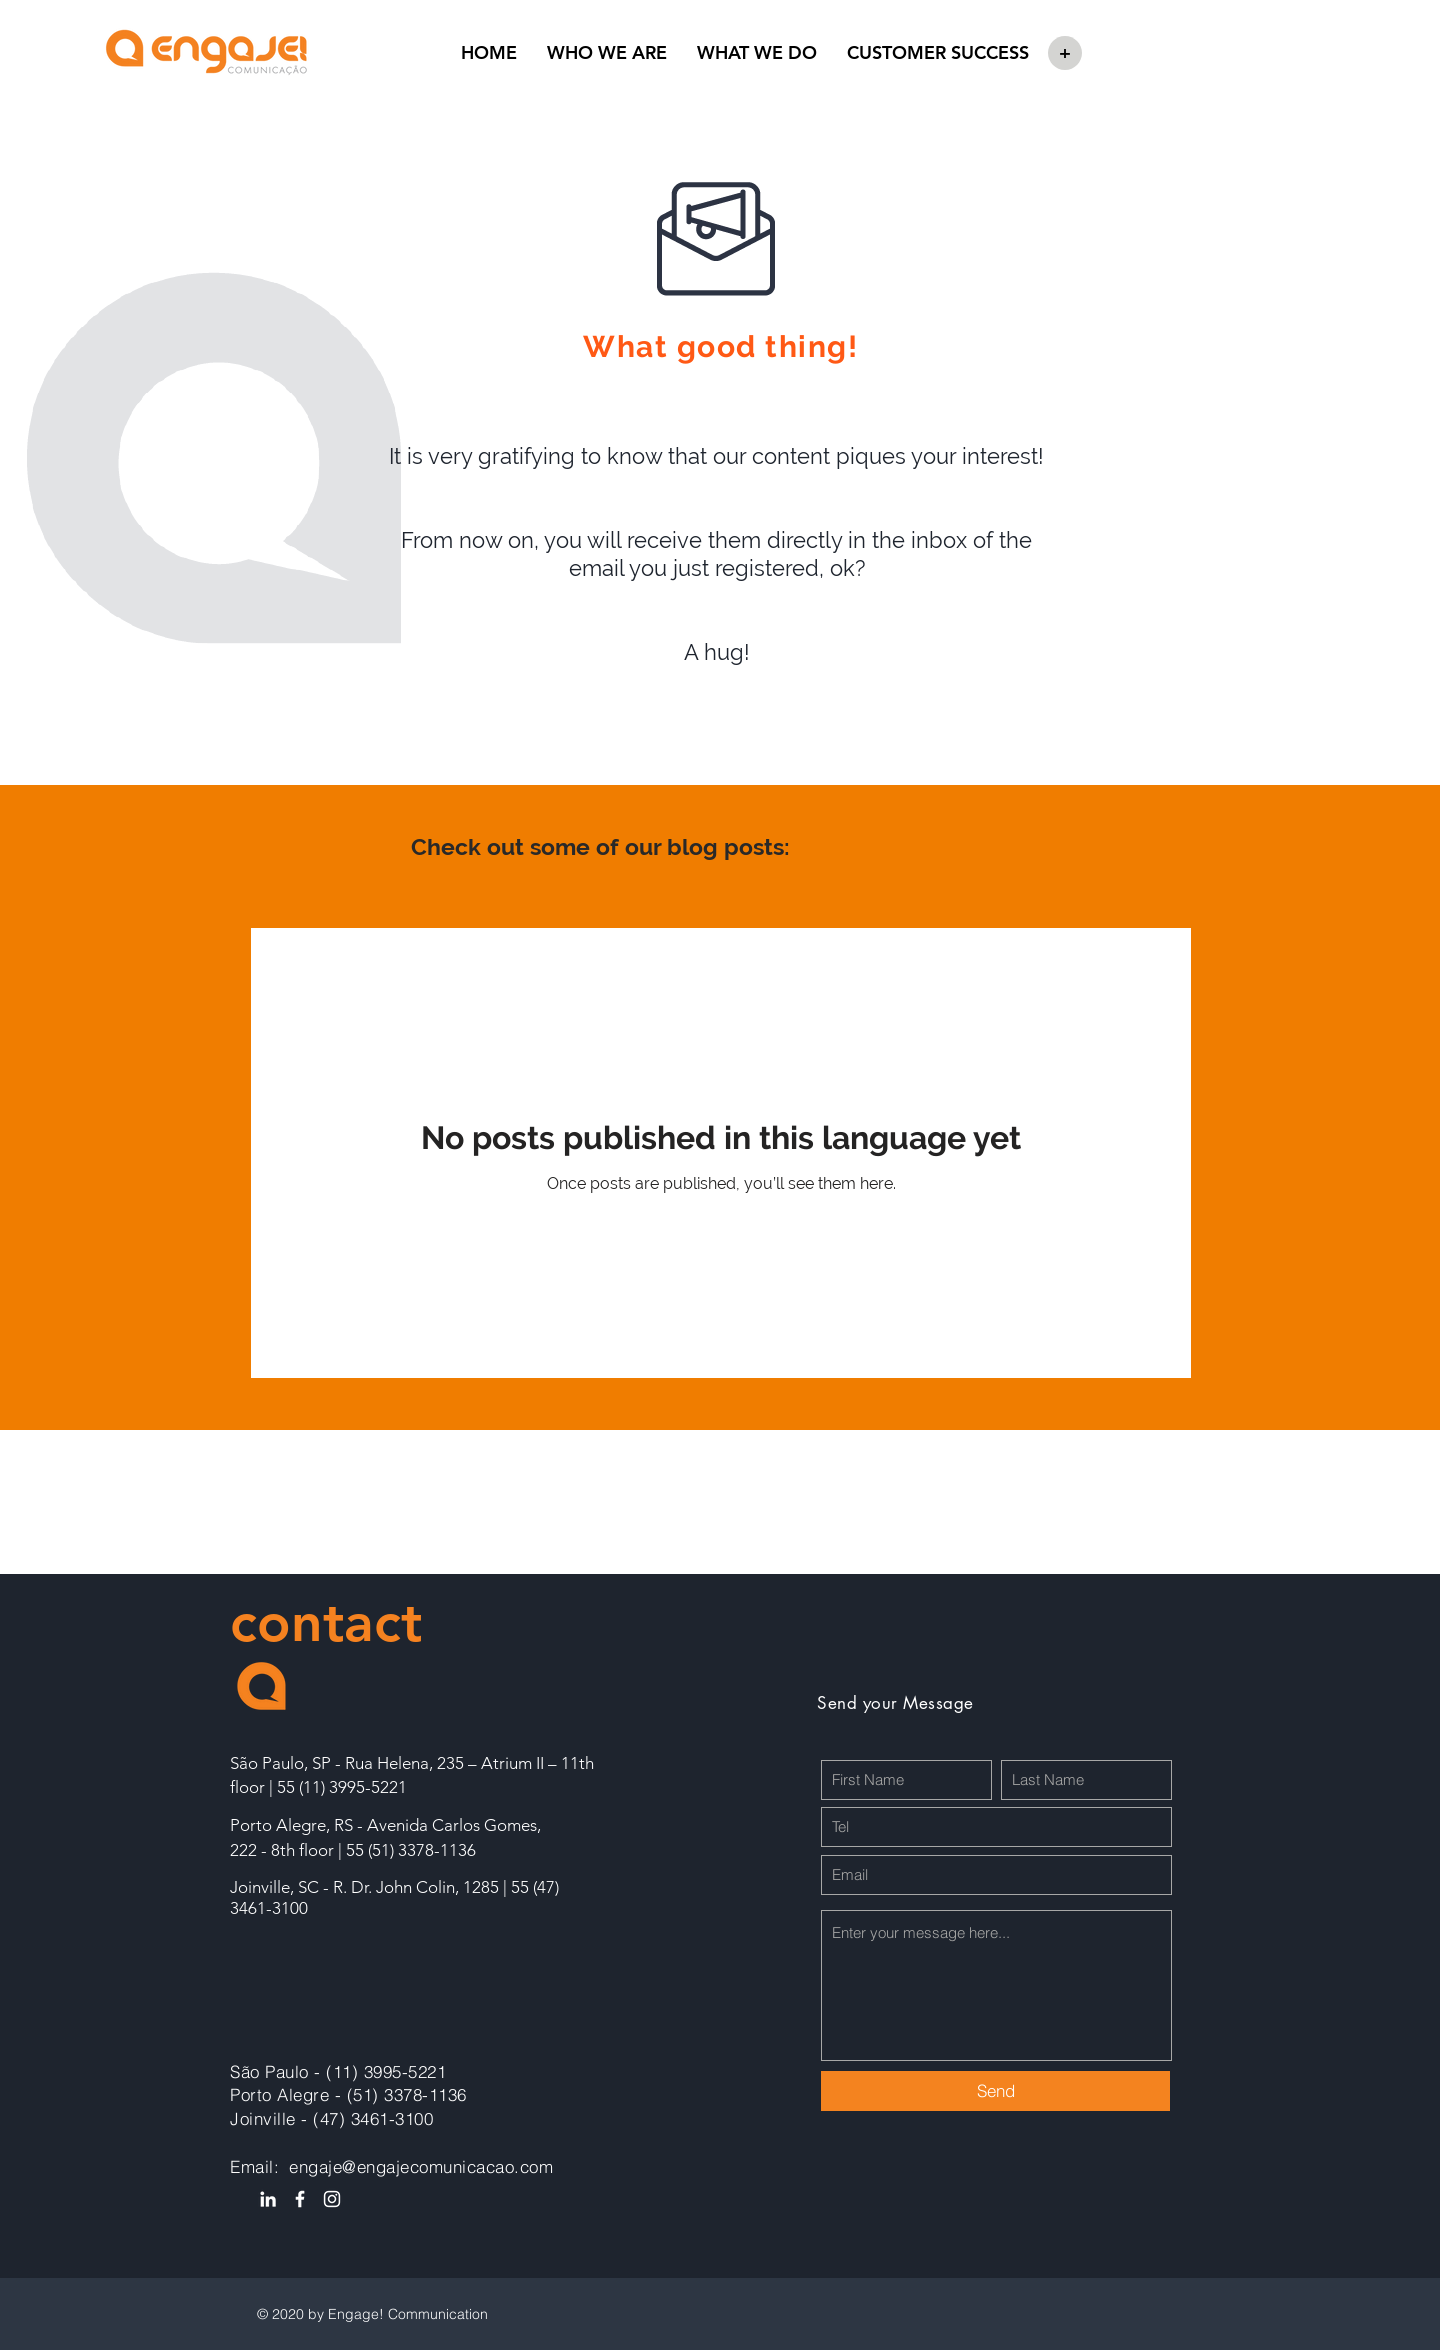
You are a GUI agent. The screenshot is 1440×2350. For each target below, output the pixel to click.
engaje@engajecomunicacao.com (421, 2166)
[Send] (995, 2091)
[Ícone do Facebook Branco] (300, 2199)
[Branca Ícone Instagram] (332, 2199)
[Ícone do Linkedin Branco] (268, 2199)
